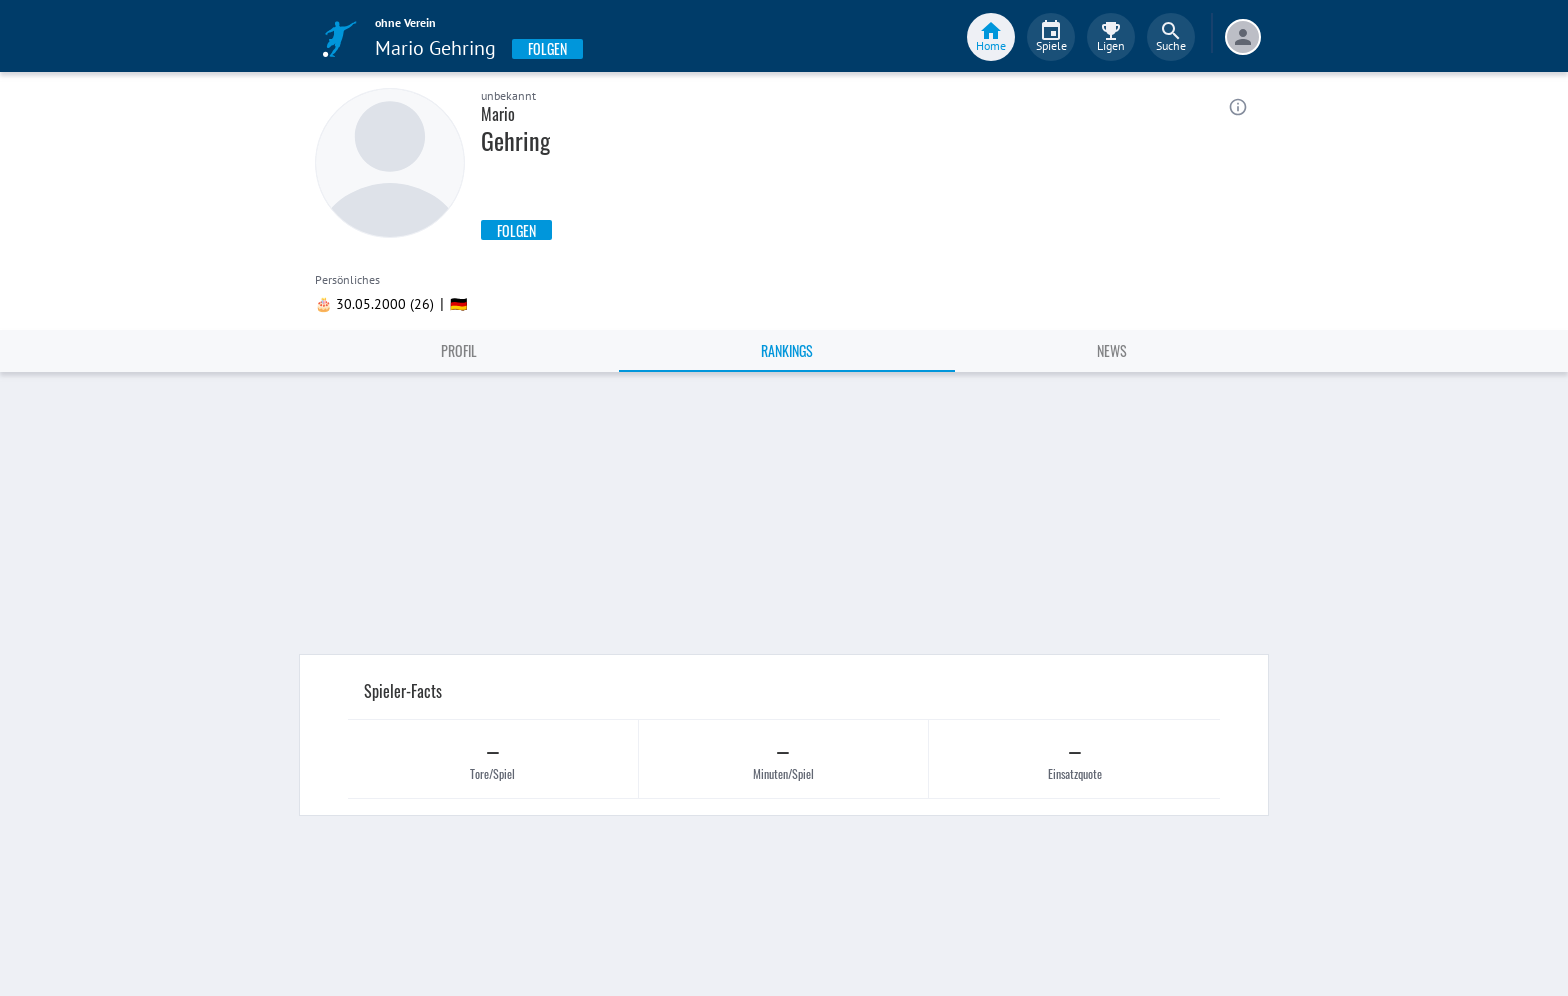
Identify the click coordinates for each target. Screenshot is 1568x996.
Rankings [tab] (787, 350)
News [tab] (1112, 350)
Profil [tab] (459, 350)
